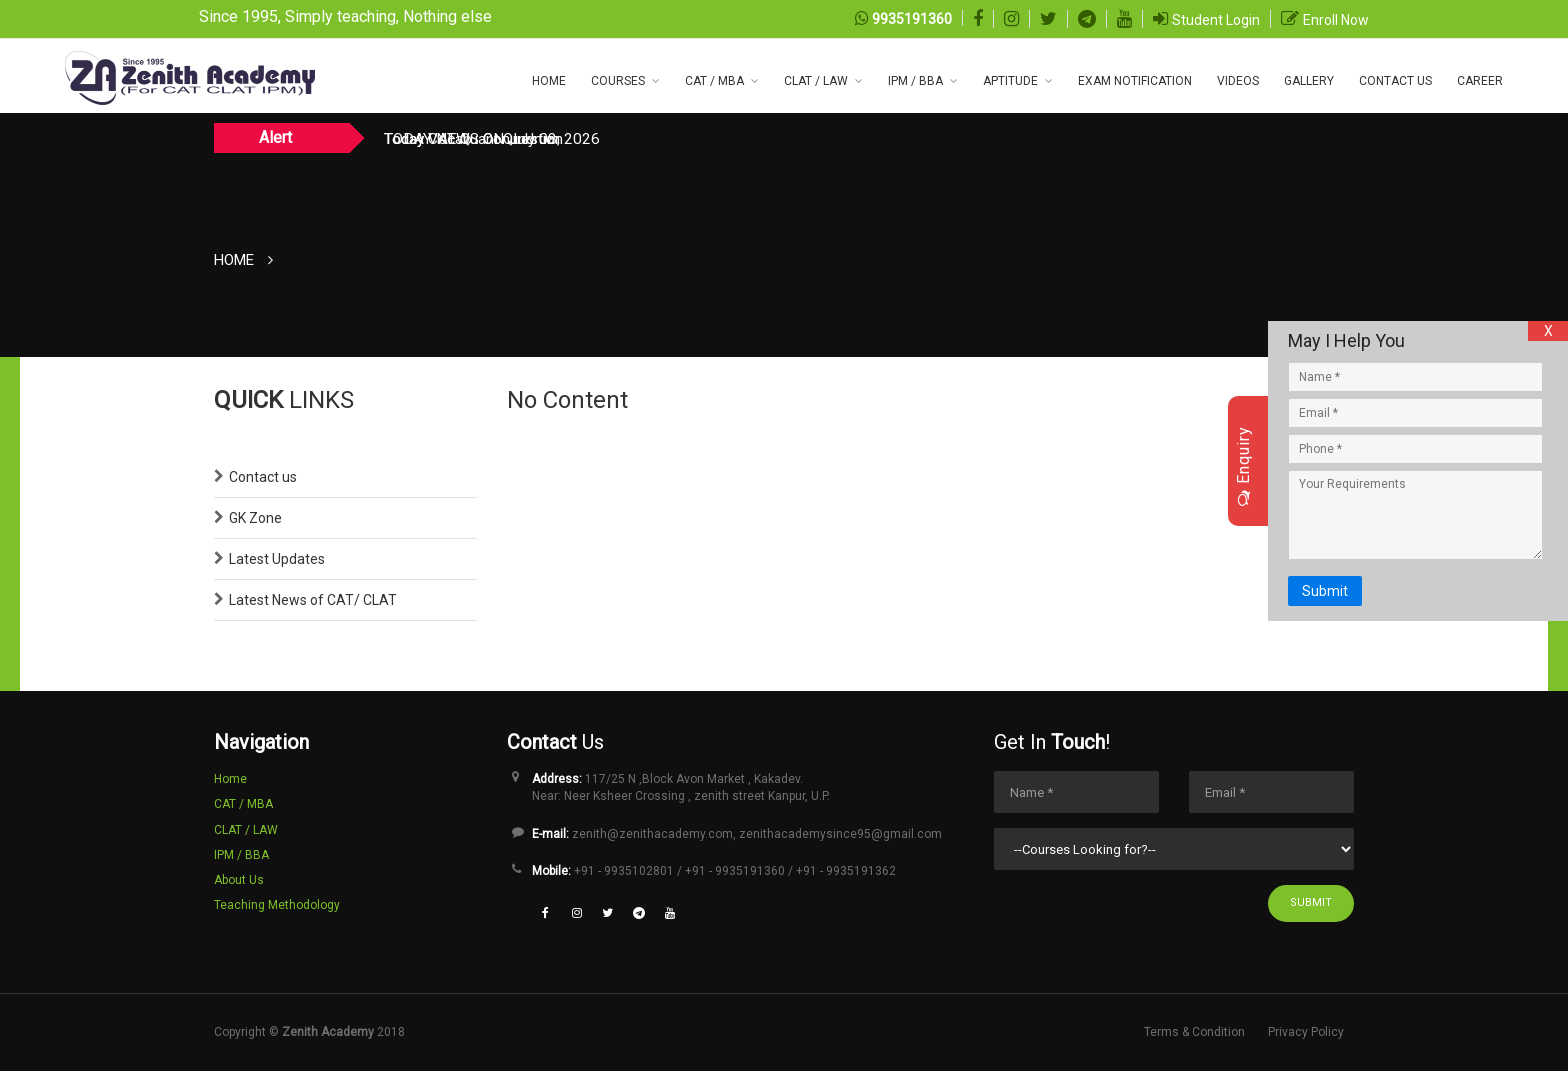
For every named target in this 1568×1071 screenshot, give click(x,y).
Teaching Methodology (277, 905)
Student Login (1216, 20)
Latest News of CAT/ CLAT (313, 600)
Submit (1311, 902)
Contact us (263, 477)
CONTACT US (1395, 81)
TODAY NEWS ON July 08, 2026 (492, 139)
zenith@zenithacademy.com (652, 834)
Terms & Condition (1194, 1032)
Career (1480, 81)
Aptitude (1010, 81)
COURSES (618, 81)
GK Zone (255, 518)
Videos (1238, 81)
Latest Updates (277, 559)
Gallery (1309, 81)
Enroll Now (1336, 20)
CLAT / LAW (816, 81)
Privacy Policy (1306, 1032)
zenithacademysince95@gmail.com (840, 834)
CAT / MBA (714, 81)
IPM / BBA (915, 81)
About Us (239, 880)
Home (549, 81)
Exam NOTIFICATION (1135, 81)
